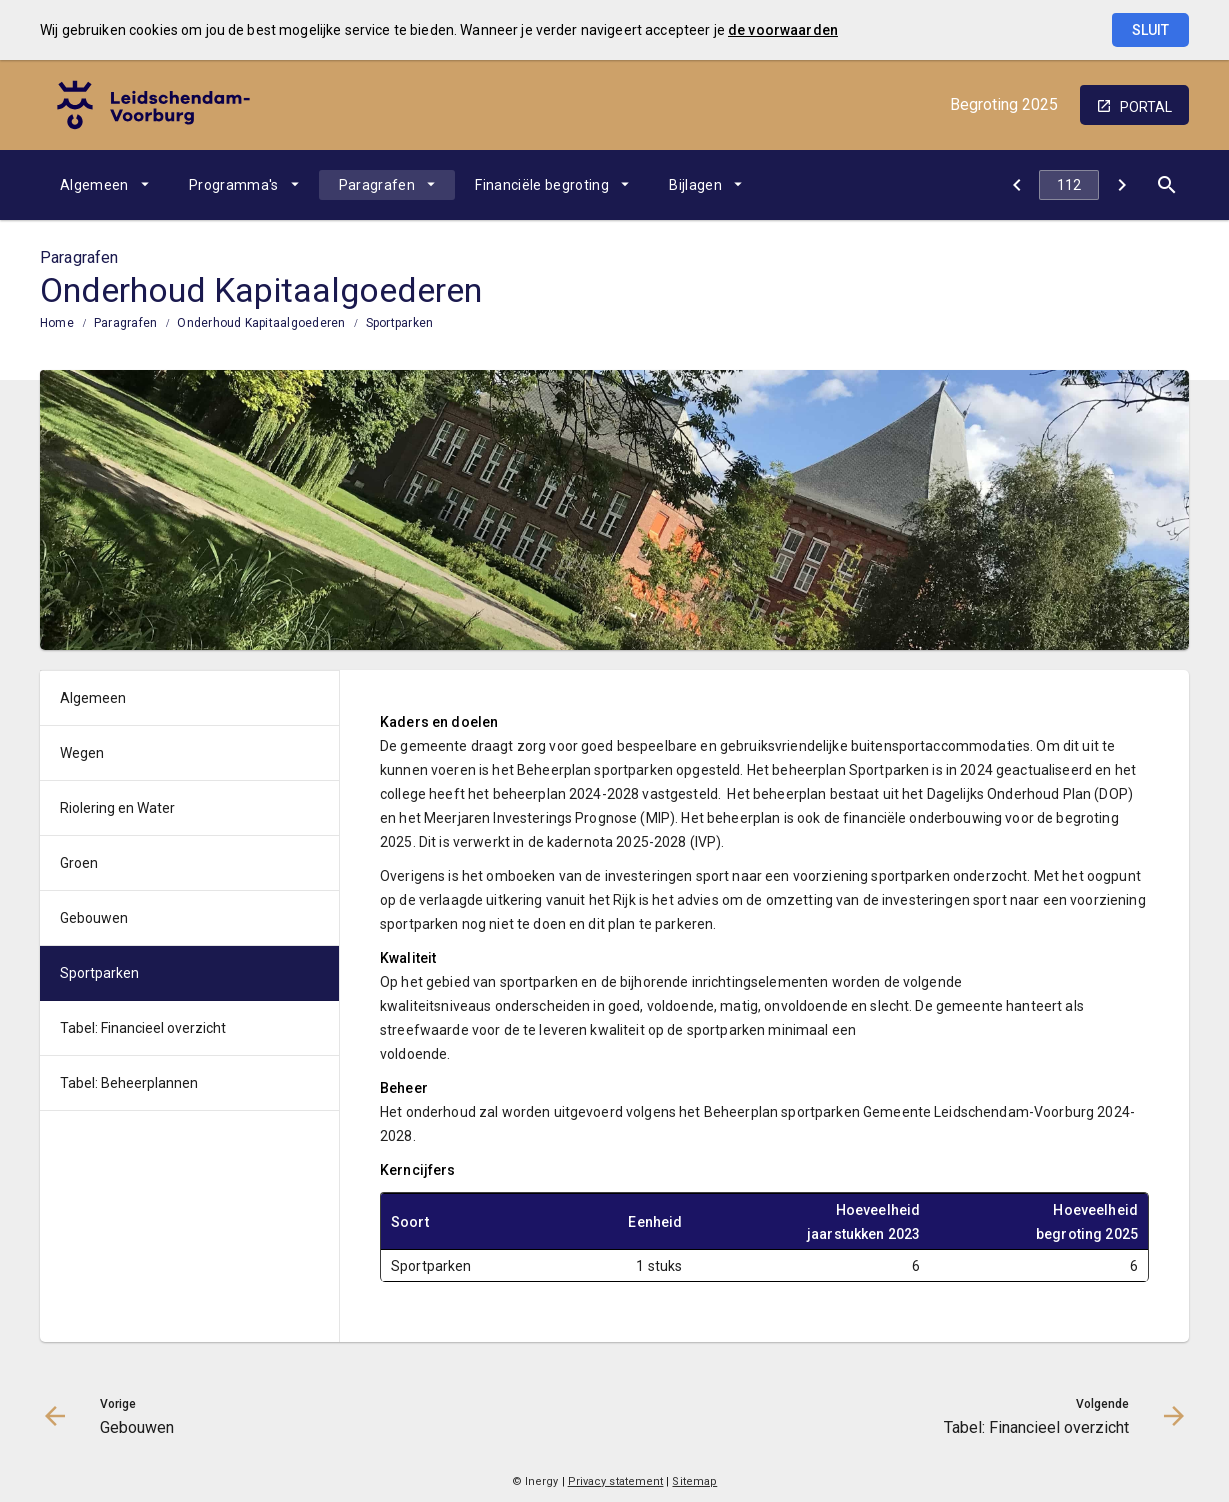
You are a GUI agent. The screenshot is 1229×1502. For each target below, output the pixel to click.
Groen (79, 863)
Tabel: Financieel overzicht (143, 1028)
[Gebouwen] (1016, 185)
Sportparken (400, 323)
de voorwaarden (783, 30)
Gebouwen (94, 918)
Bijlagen (695, 185)
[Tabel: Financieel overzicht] (1121, 185)
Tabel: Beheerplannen (129, 1083)
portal (1146, 107)
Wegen (82, 753)
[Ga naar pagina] (1069, 185)
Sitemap (694, 1481)
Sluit (1150, 30)
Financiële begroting (542, 185)
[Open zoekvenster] (1166, 185)
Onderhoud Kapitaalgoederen (261, 323)
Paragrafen (377, 185)
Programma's (234, 185)
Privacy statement (616, 1481)
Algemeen (94, 185)
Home (57, 323)
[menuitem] (104, 185)
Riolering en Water (117, 808)
